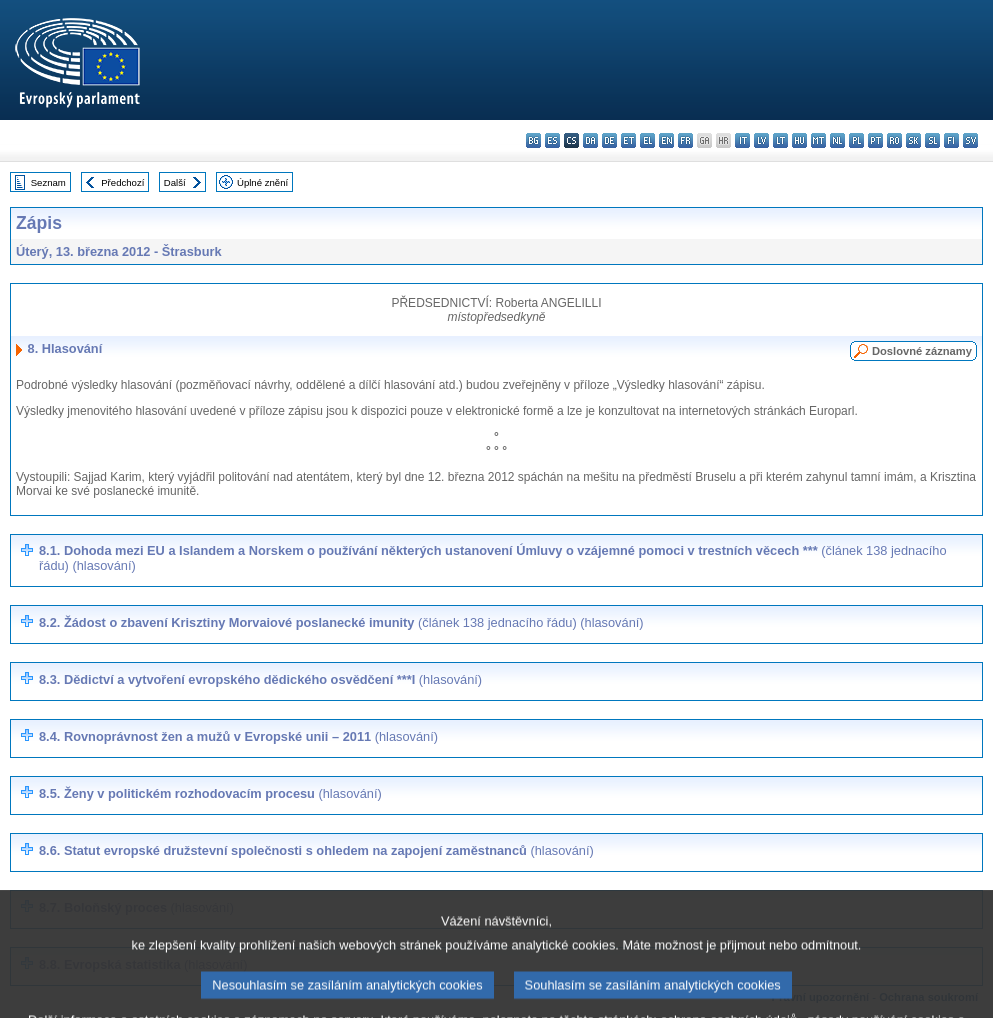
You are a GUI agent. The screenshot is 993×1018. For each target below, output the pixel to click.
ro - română (894, 140)
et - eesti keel (628, 140)
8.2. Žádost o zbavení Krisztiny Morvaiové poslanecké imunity (341, 622)
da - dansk (590, 140)
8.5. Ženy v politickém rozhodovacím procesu (210, 793)
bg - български (533, 140)
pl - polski (856, 140)
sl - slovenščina (932, 140)
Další (175, 182)
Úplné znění (262, 182)
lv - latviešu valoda (761, 140)
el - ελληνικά (647, 140)
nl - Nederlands (837, 140)
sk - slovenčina (913, 140)
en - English (666, 140)
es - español (552, 140)
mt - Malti (818, 140)
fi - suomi (951, 140)
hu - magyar (799, 140)
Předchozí (122, 182)
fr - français (685, 140)
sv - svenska (970, 140)
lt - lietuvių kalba (780, 140)
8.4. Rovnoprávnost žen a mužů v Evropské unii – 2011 (238, 736)
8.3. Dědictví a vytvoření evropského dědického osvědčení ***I (260, 679)
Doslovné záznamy (922, 351)
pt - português (875, 140)
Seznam (48, 182)
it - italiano (742, 140)
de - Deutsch (609, 140)
